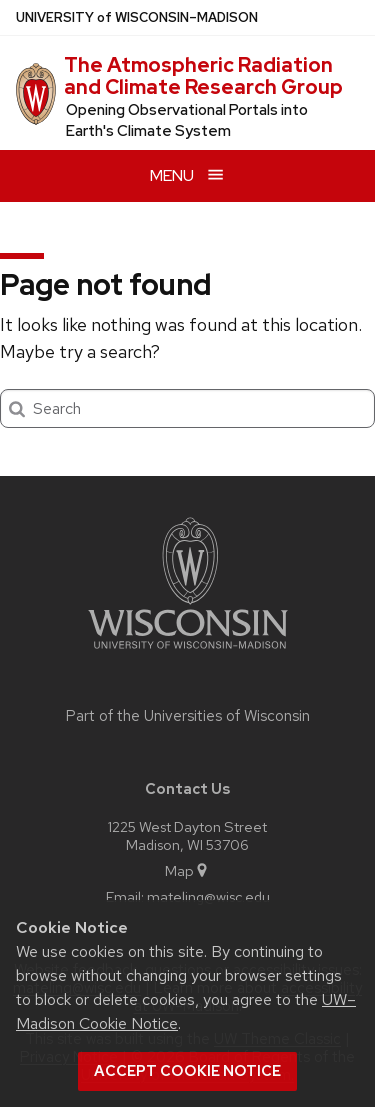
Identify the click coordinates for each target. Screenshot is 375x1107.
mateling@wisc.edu (208, 896)
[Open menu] (187, 175)
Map (187, 870)
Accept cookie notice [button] (187, 1071)
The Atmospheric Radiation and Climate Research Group (203, 76)
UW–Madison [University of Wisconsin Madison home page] (137, 17)
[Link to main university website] (188, 652)
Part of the (188, 716)
